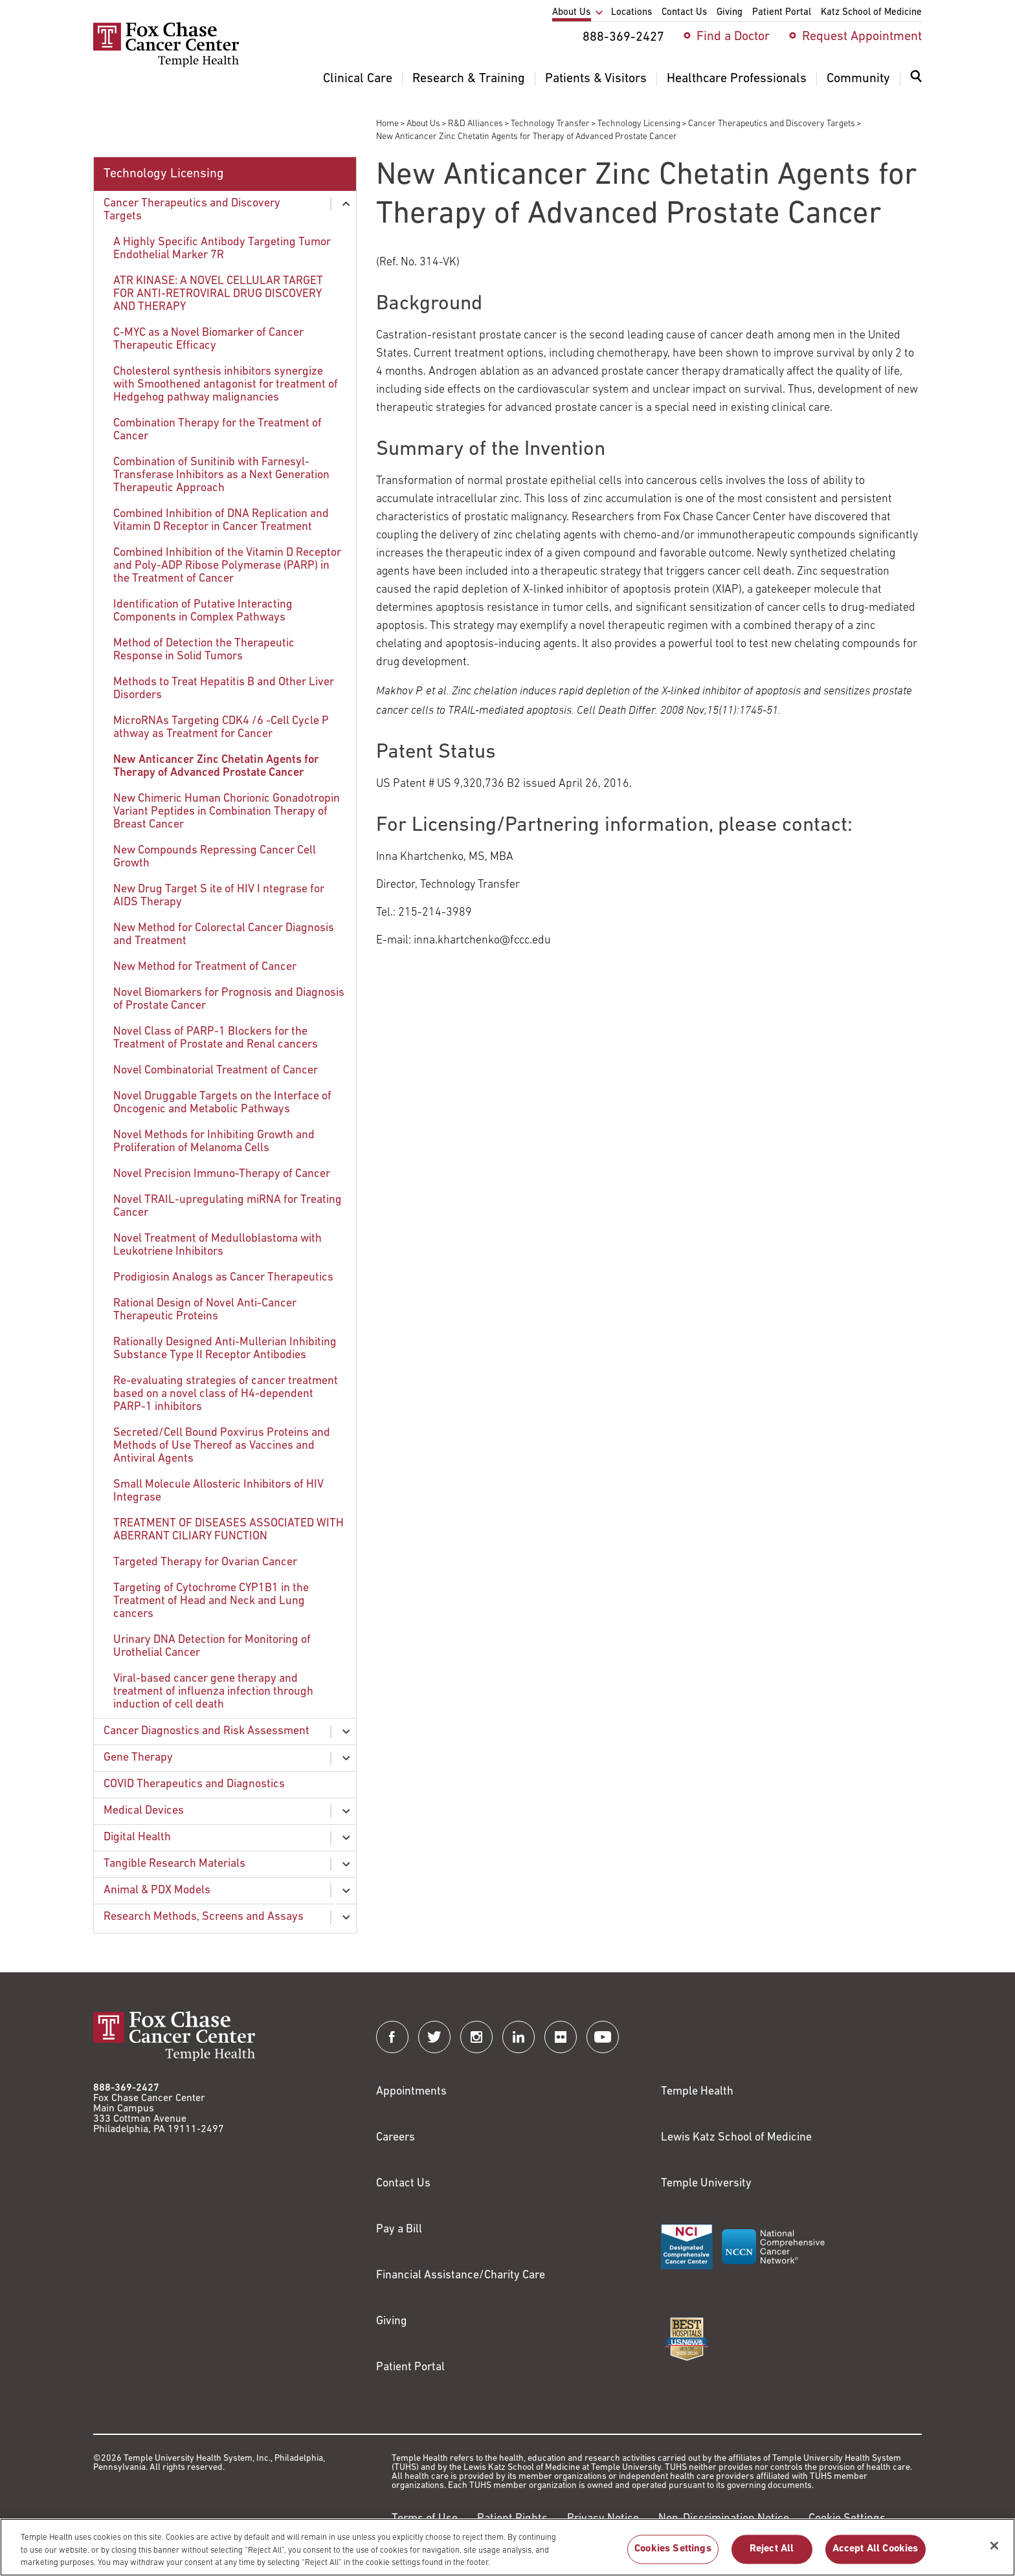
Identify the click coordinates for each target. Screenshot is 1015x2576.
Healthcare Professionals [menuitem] (737, 78)
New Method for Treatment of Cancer (204, 967)
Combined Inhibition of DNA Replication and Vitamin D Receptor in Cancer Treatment (221, 520)
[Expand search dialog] (916, 79)
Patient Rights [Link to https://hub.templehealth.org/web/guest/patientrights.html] (512, 2519)
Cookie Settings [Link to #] (847, 2519)
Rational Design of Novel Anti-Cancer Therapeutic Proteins (204, 1310)
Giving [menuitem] (729, 12)
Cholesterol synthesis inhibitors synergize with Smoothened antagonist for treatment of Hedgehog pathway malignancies (225, 385)
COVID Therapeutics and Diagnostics (194, 1784)
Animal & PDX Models (157, 1890)
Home (387, 124)
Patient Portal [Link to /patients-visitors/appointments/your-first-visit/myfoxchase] (410, 2367)
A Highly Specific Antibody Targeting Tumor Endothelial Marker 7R (222, 248)
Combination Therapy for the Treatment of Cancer (217, 430)
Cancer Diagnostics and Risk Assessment (206, 1731)
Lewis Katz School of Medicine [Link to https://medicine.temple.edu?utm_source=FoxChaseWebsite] (736, 2137)
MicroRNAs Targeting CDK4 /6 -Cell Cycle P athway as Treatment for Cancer (221, 727)
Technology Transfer (550, 124)
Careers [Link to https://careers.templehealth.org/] (395, 2137)
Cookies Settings (672, 2556)
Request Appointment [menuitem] (862, 36)
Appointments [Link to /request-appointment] (411, 2092)
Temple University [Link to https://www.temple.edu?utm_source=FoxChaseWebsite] (706, 2183)
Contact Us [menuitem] (684, 12)
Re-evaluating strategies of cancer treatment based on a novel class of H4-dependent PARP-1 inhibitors (225, 1394)
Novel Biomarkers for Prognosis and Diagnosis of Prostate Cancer (228, 999)
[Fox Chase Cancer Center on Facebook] (392, 2037)
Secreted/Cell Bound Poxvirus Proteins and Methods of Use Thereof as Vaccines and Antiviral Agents (221, 1446)
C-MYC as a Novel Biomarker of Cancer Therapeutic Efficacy (208, 339)
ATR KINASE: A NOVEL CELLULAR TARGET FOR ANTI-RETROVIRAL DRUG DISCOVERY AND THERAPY (218, 294)
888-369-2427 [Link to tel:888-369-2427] (126, 2088)
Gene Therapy (138, 1758)
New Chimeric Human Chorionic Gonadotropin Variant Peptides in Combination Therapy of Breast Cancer (226, 812)
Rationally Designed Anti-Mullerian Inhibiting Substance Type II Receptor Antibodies (225, 1348)
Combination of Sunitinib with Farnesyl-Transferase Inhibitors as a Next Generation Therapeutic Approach (221, 475)
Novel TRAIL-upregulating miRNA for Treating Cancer (227, 1206)
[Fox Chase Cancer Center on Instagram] (476, 2037)
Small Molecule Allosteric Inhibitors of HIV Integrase (218, 1491)
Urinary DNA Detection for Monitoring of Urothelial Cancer (212, 1646)
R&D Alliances (475, 124)
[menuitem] (916, 84)
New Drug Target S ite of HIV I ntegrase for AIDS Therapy (218, 895)
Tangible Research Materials (174, 1864)
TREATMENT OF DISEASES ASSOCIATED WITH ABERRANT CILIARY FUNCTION (228, 1530)
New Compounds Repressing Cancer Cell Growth (214, 857)
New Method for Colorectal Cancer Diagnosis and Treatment (223, 934)
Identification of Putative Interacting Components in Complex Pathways (203, 611)
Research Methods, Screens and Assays (204, 1917)
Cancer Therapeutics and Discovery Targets (771, 124)
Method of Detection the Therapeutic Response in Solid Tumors (204, 650)
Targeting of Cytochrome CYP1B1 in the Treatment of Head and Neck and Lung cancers (211, 1601)
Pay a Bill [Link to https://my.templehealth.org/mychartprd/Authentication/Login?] (399, 2229)
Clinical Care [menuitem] (357, 78)
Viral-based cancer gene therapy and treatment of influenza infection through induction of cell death (213, 1692)
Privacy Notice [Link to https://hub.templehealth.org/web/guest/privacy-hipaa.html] (603, 2519)
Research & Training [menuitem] (468, 78)
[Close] (994, 2552)
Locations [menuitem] (631, 12)
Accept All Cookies (875, 2556)
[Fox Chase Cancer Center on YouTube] (602, 2037)
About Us (423, 124)
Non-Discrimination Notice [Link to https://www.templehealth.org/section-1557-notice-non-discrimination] (723, 2519)
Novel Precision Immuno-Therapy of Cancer (221, 1174)
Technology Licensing (638, 124)
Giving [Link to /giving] (391, 2321)
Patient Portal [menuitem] (781, 12)
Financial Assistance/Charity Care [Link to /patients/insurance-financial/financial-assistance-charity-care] (460, 2275)
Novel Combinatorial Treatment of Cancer (215, 1070)
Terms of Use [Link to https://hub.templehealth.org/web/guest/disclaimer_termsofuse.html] (425, 2519)
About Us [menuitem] (571, 12)
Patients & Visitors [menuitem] (596, 78)
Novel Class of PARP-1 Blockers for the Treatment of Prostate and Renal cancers (215, 1038)
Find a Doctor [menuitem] (733, 36)
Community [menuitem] (858, 78)
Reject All (772, 2556)
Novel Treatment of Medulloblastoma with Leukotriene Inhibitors (217, 1245)
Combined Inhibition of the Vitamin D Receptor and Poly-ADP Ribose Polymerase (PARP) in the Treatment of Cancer (227, 566)
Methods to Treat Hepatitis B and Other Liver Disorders (223, 688)
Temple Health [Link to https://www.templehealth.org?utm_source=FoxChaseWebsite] (697, 2092)
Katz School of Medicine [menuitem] (871, 12)
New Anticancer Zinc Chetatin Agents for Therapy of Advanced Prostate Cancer (216, 766)
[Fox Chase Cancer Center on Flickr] (560, 2037)
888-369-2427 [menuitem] (623, 37)
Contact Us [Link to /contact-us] (403, 2183)
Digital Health (137, 1837)
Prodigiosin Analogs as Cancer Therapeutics (223, 1277)
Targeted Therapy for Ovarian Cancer (205, 1562)
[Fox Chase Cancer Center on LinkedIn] (518, 2037)
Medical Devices (144, 1811)
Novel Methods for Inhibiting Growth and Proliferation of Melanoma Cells (214, 1141)
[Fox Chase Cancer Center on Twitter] (434, 2037)
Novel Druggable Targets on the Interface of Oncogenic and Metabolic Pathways (222, 1103)
